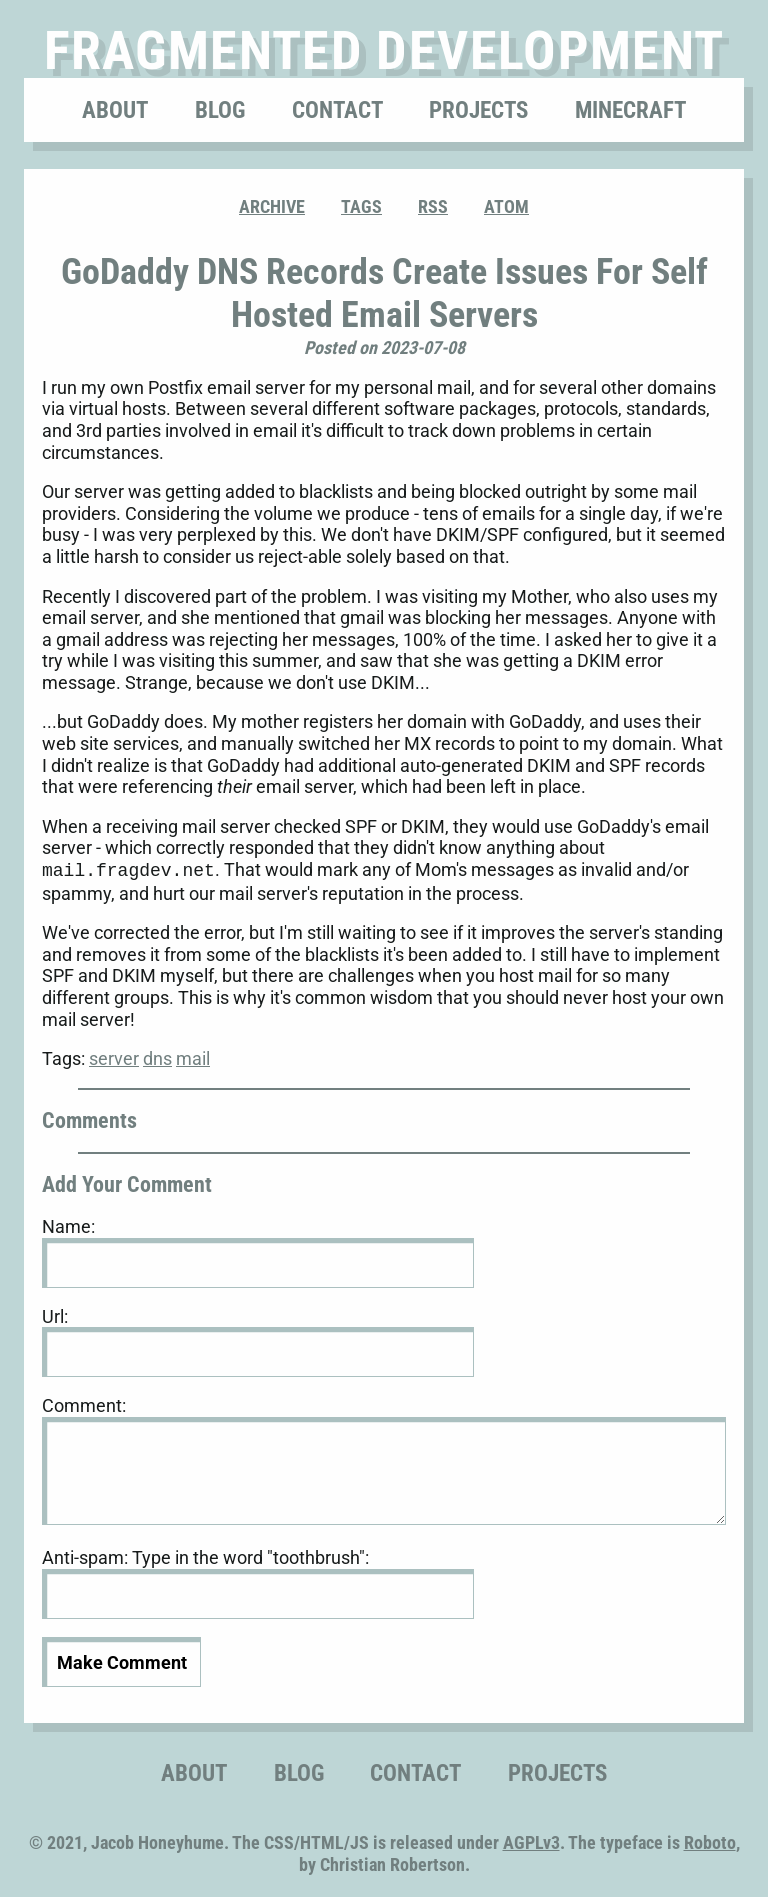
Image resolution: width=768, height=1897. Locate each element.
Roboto (710, 1840)
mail (193, 1056)
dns (157, 1056)
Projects (478, 110)
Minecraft (630, 110)
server (114, 1056)
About (115, 110)
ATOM (506, 206)
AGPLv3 (531, 1840)
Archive (272, 206)
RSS (433, 206)
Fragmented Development (384, 50)
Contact (337, 110)
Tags (361, 206)
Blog (220, 110)
